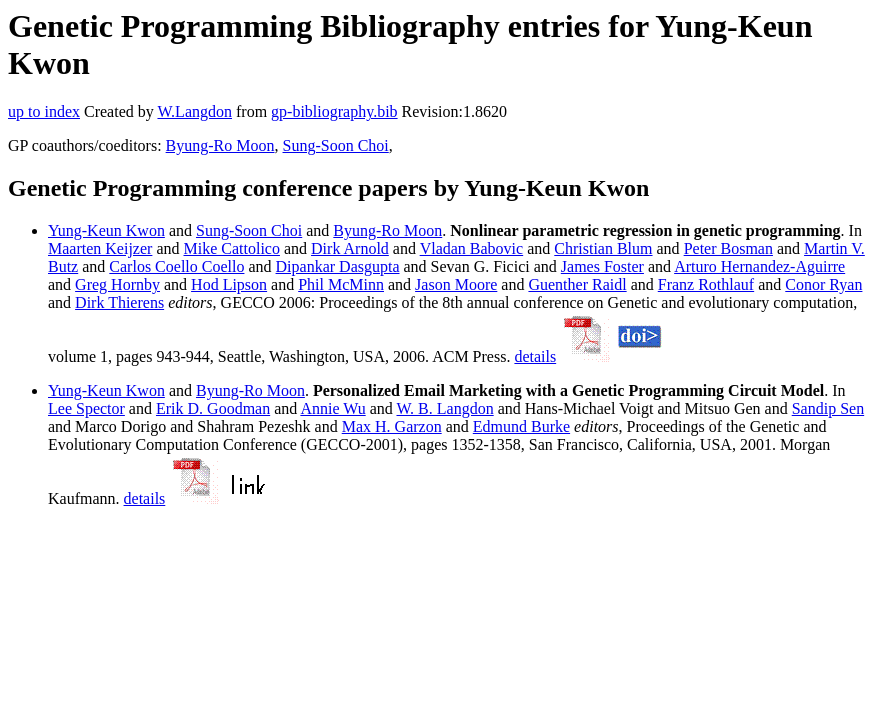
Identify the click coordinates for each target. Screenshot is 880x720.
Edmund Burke (521, 426)
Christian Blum (603, 248)
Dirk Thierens (119, 302)
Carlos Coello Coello (176, 266)
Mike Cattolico (232, 248)
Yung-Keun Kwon (106, 230)
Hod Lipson (229, 284)
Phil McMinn (341, 284)
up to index (44, 111)
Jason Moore (456, 284)
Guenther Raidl (577, 284)
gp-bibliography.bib (334, 111)
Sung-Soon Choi (336, 145)
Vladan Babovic (472, 248)
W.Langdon (194, 111)
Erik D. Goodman (213, 408)
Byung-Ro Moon (220, 145)
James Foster (602, 266)
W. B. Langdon (444, 408)
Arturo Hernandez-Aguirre (759, 266)
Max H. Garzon (392, 426)
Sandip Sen (828, 408)
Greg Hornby (117, 284)
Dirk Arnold (350, 248)
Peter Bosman (728, 248)
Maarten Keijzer (100, 248)
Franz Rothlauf (706, 284)
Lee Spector (86, 408)
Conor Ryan (823, 284)
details (535, 356)
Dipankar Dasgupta (338, 266)
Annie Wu (332, 408)
